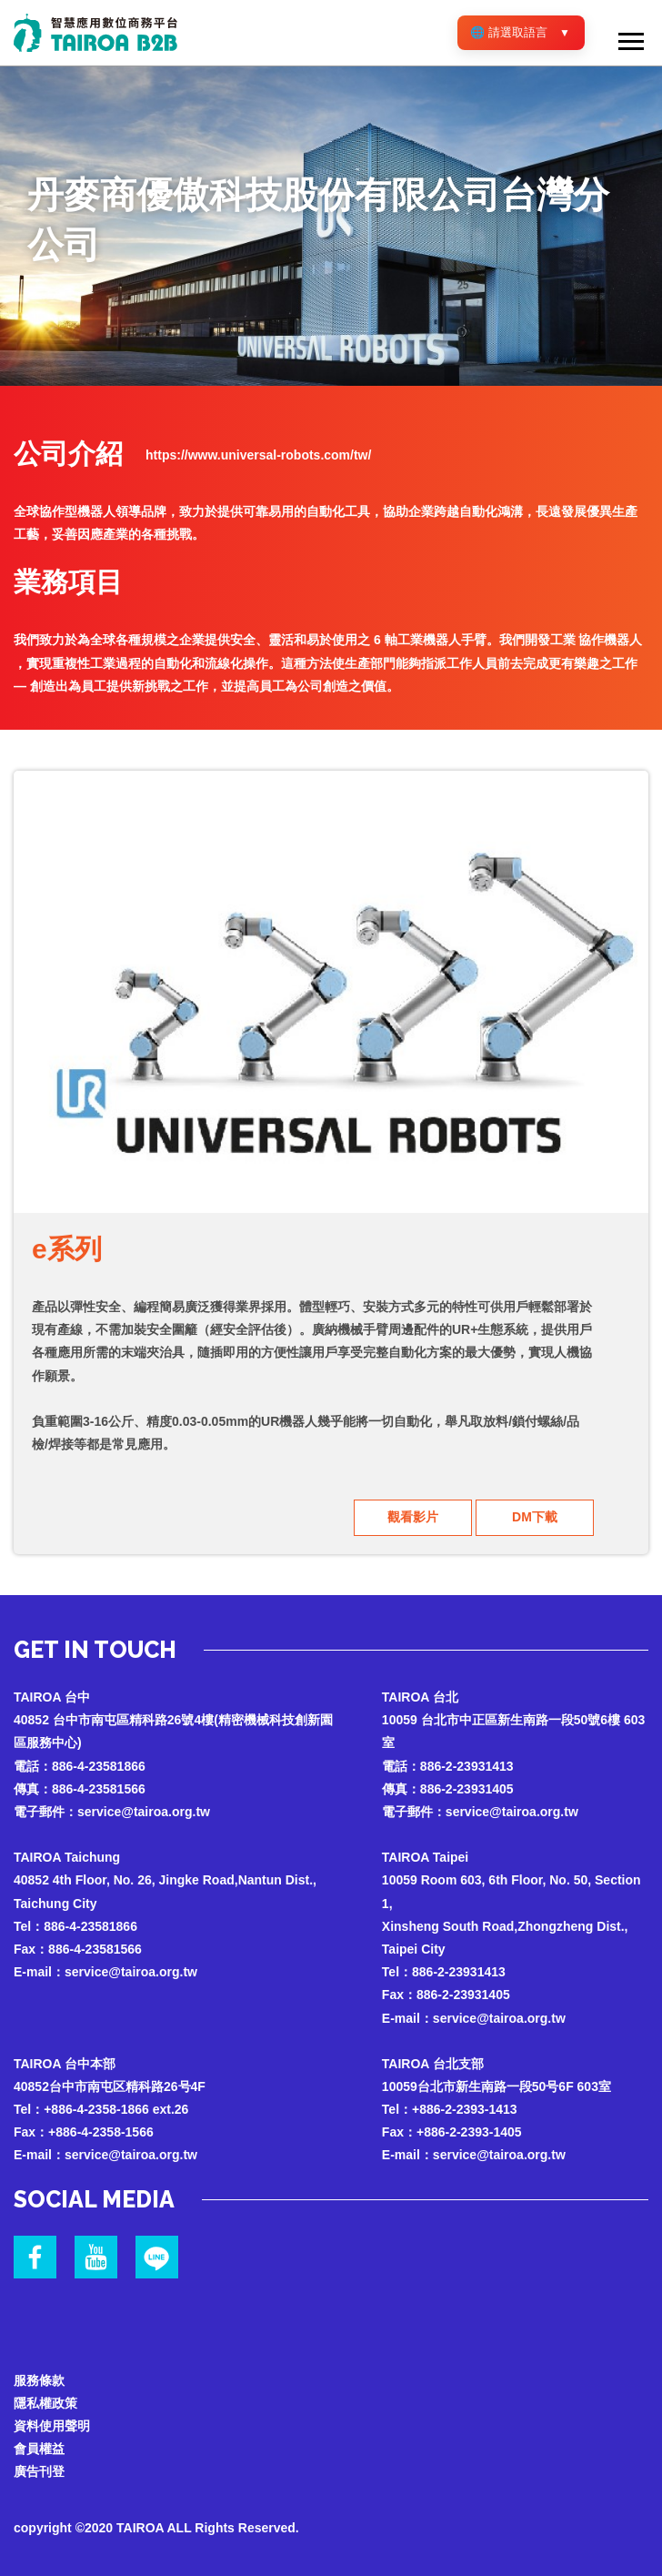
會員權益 (39, 2448)
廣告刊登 (39, 2471)
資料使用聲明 (52, 2426)
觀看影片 (412, 1517)
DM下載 (534, 1517)
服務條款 (39, 2380)
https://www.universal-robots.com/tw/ (258, 455)
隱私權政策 (45, 2403)
